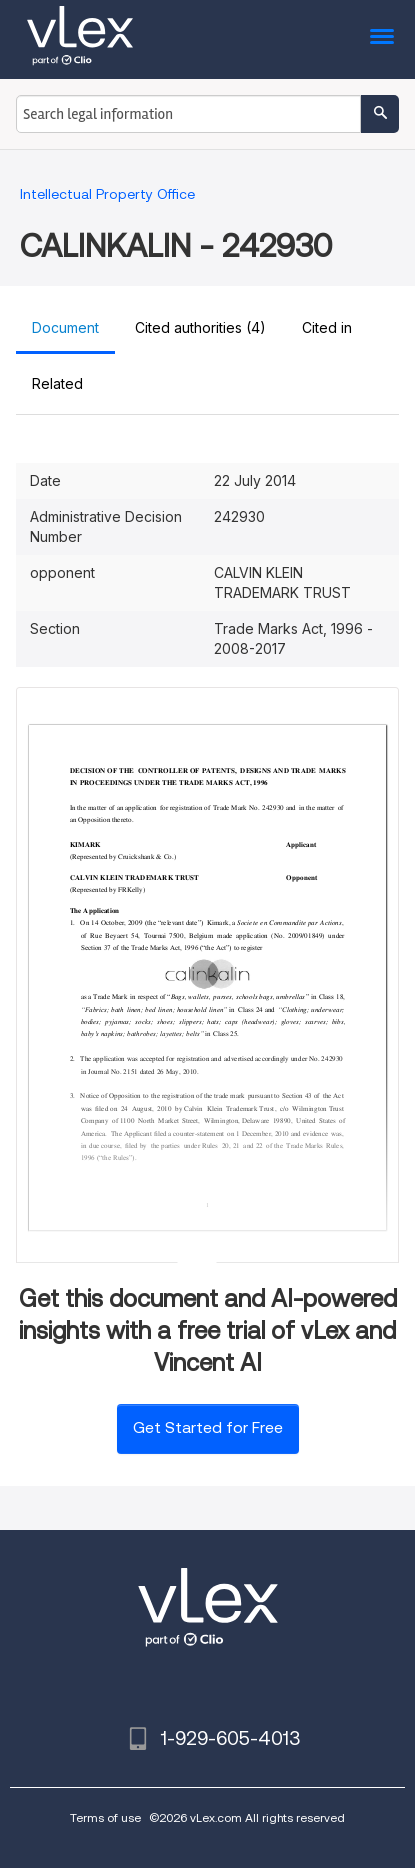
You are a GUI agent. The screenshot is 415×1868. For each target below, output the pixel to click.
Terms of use (105, 1817)
